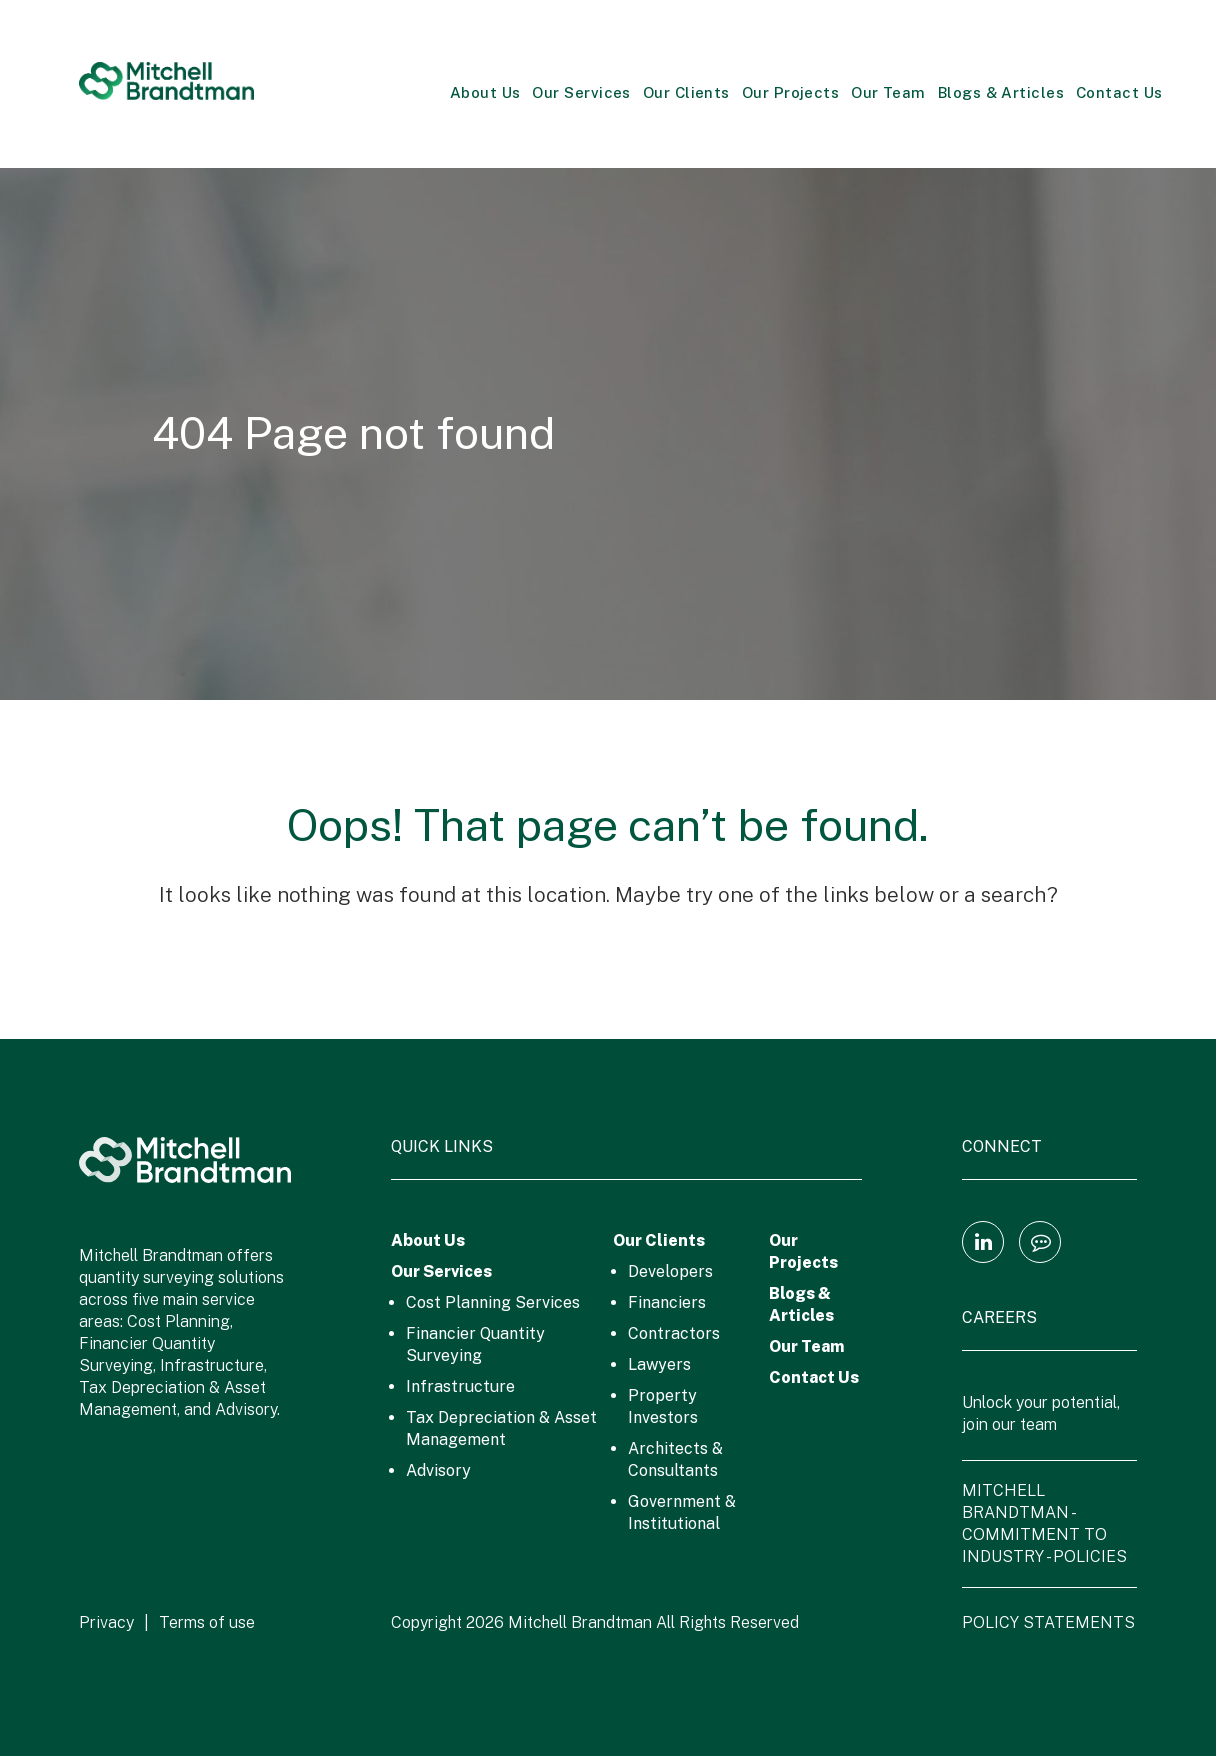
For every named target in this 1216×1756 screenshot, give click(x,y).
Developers (670, 1271)
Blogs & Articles (1001, 92)
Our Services (581, 92)
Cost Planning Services (493, 1302)
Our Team (888, 92)
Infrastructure (460, 1386)
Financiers (667, 1302)
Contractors (674, 1333)
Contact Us (1119, 92)
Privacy (106, 1622)
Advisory (438, 1470)
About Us (485, 92)
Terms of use (207, 1622)
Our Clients (686, 92)
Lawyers (659, 1364)
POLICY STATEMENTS (1048, 1622)
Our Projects (790, 92)
